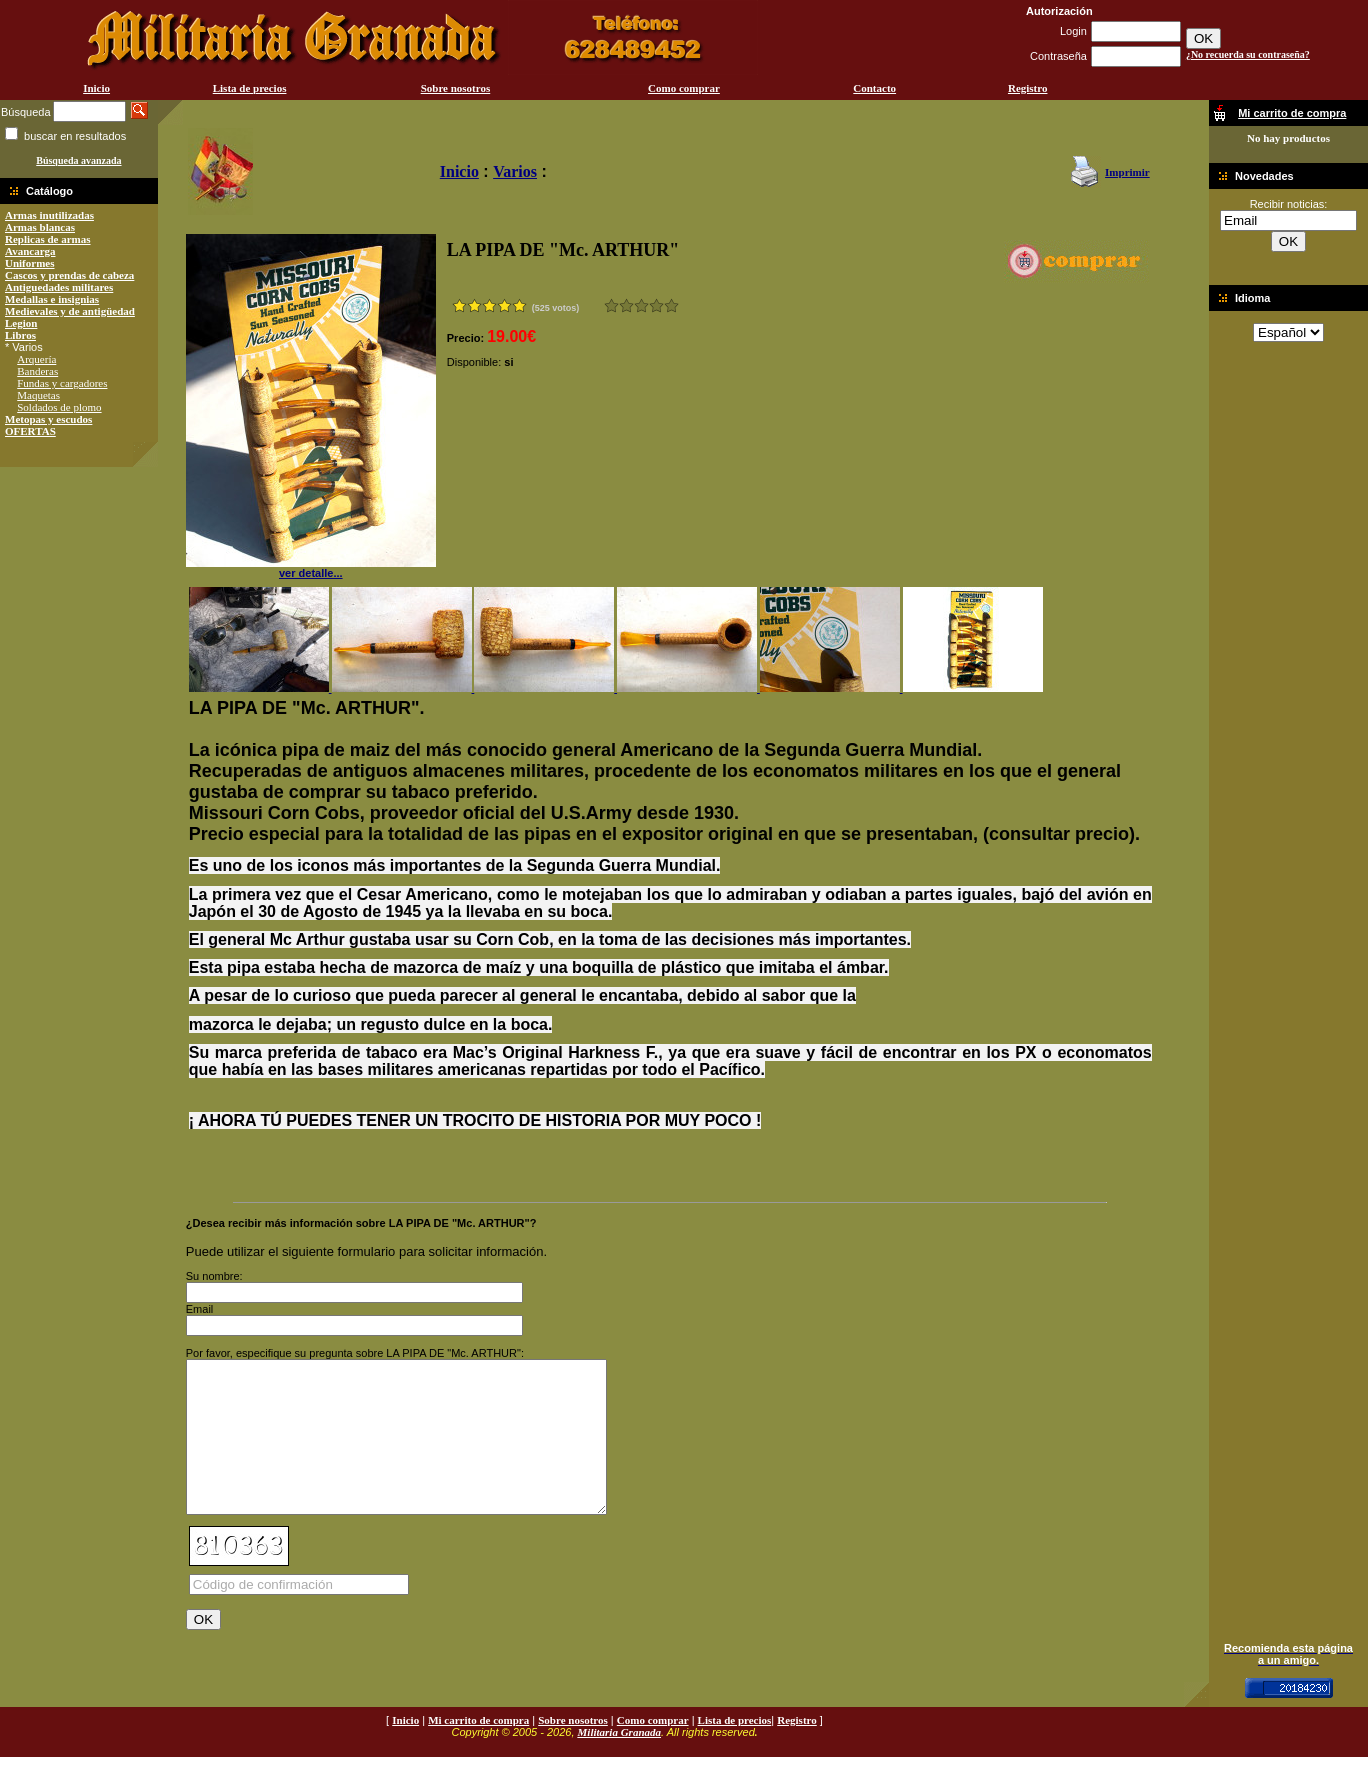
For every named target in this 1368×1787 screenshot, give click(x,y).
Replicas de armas (48, 239)
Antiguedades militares (59, 287)
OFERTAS (30, 431)
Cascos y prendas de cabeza (69, 275)
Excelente (671, 305)
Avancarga (30, 251)
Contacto (874, 88)
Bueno (641, 305)
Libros (20, 335)
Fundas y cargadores (62, 383)
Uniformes (30, 263)
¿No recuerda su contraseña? (1248, 54)
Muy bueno (656, 305)
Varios (515, 171)
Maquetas (38, 395)
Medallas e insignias (52, 299)
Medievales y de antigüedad (70, 311)
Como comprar (684, 88)
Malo (626, 305)
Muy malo (611, 305)
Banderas (37, 371)
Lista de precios (250, 88)
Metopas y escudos (48, 419)
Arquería (36, 359)
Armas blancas (40, 227)
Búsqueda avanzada (78, 160)
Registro (1028, 88)
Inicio (96, 88)
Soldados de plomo (59, 407)
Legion (21, 323)
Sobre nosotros (456, 88)
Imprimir (1127, 172)
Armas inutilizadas (49, 215)
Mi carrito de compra (478, 1750)
